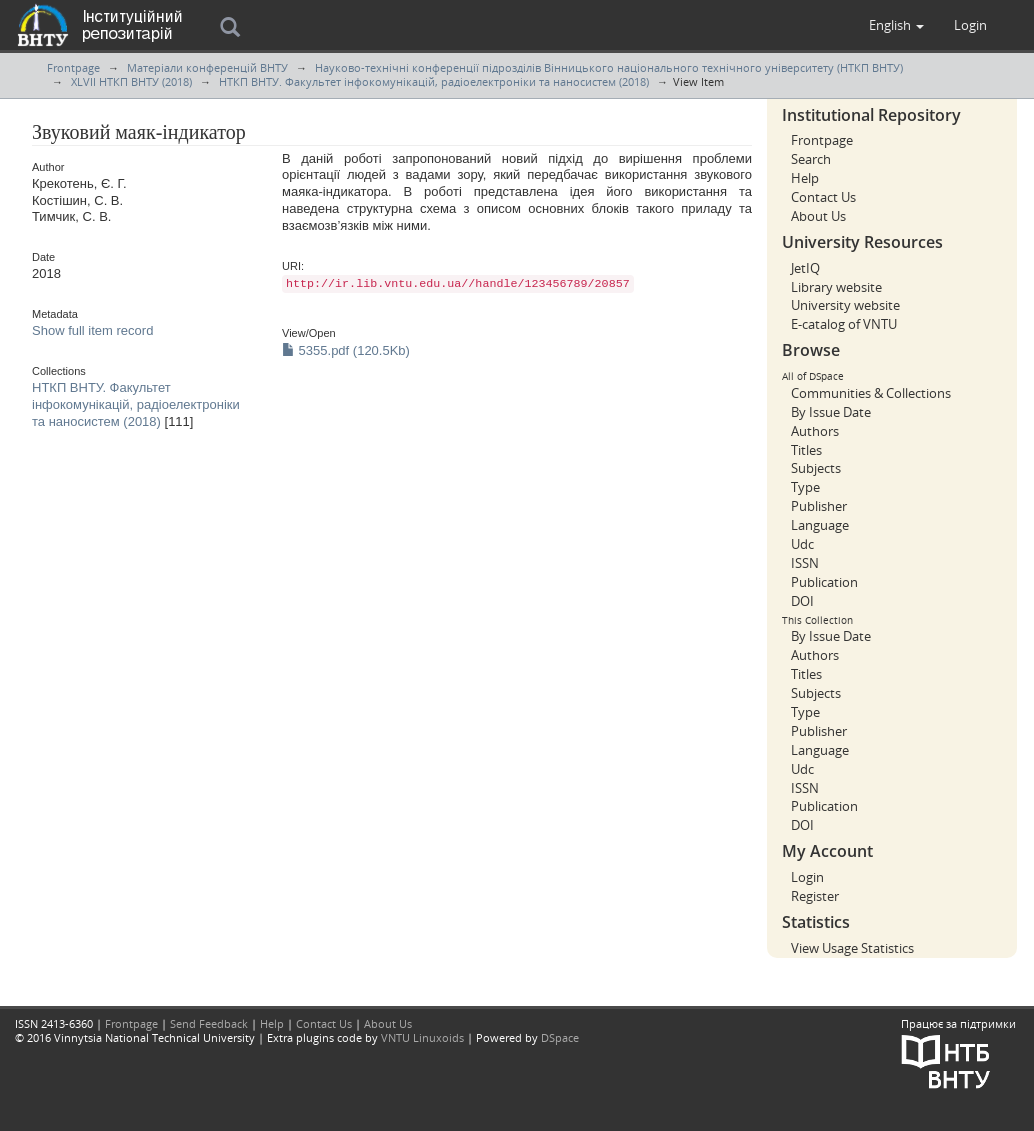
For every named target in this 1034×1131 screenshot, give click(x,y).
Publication (824, 582)
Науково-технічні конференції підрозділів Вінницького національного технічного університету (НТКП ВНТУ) (609, 67)
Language (820, 525)
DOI (802, 601)
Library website (836, 287)
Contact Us (823, 197)
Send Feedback (209, 1023)
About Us (818, 216)
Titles (806, 450)
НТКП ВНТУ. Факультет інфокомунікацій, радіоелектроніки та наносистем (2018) (434, 81)
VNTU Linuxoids (422, 1037)
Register (815, 896)
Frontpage (73, 67)
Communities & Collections (871, 393)
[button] (896, 25)
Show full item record (92, 330)
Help (805, 178)
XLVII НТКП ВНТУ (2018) (131, 81)
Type (805, 487)
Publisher (819, 506)
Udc (802, 544)
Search (811, 159)
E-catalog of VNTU (844, 324)
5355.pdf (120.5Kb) (346, 350)
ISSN (805, 563)
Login (807, 877)
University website (845, 305)
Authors (815, 431)
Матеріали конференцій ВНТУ (207, 67)
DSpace (560, 1037)
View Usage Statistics (852, 948)
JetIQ (805, 268)
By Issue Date (831, 412)
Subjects (816, 468)
